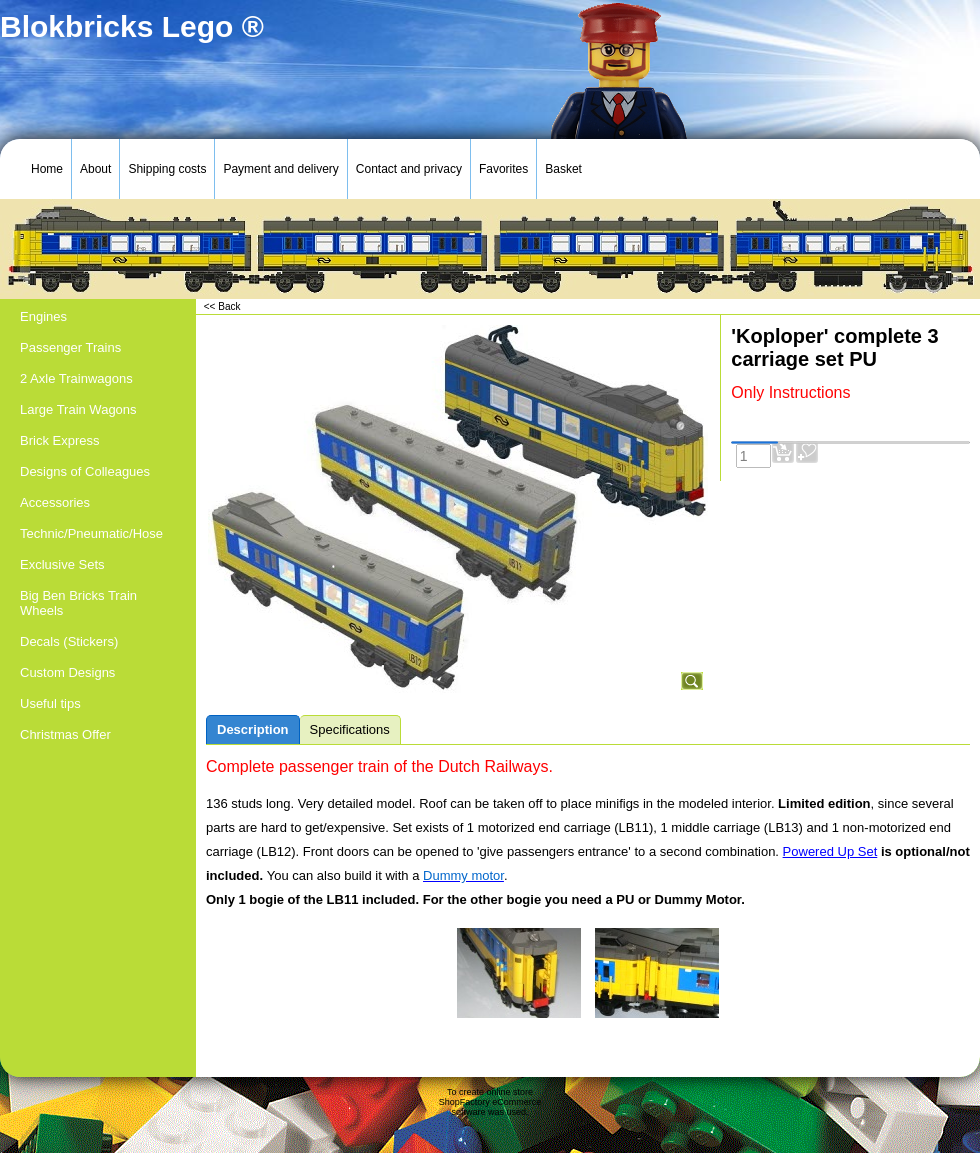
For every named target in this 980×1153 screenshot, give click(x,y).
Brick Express (59, 440)
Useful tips (50, 703)
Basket (563, 169)
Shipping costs (167, 169)
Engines (43, 316)
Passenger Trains (70, 347)
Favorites (503, 169)
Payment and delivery (280, 169)
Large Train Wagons (78, 409)
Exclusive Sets (62, 564)
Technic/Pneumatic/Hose (91, 533)
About (95, 169)
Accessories (55, 502)
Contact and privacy (409, 169)
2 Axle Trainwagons (76, 378)
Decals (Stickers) (69, 641)
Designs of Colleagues (85, 471)
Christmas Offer (65, 734)
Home (47, 169)
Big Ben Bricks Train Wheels (78, 603)
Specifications (350, 729)
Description (253, 729)
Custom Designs (67, 672)
